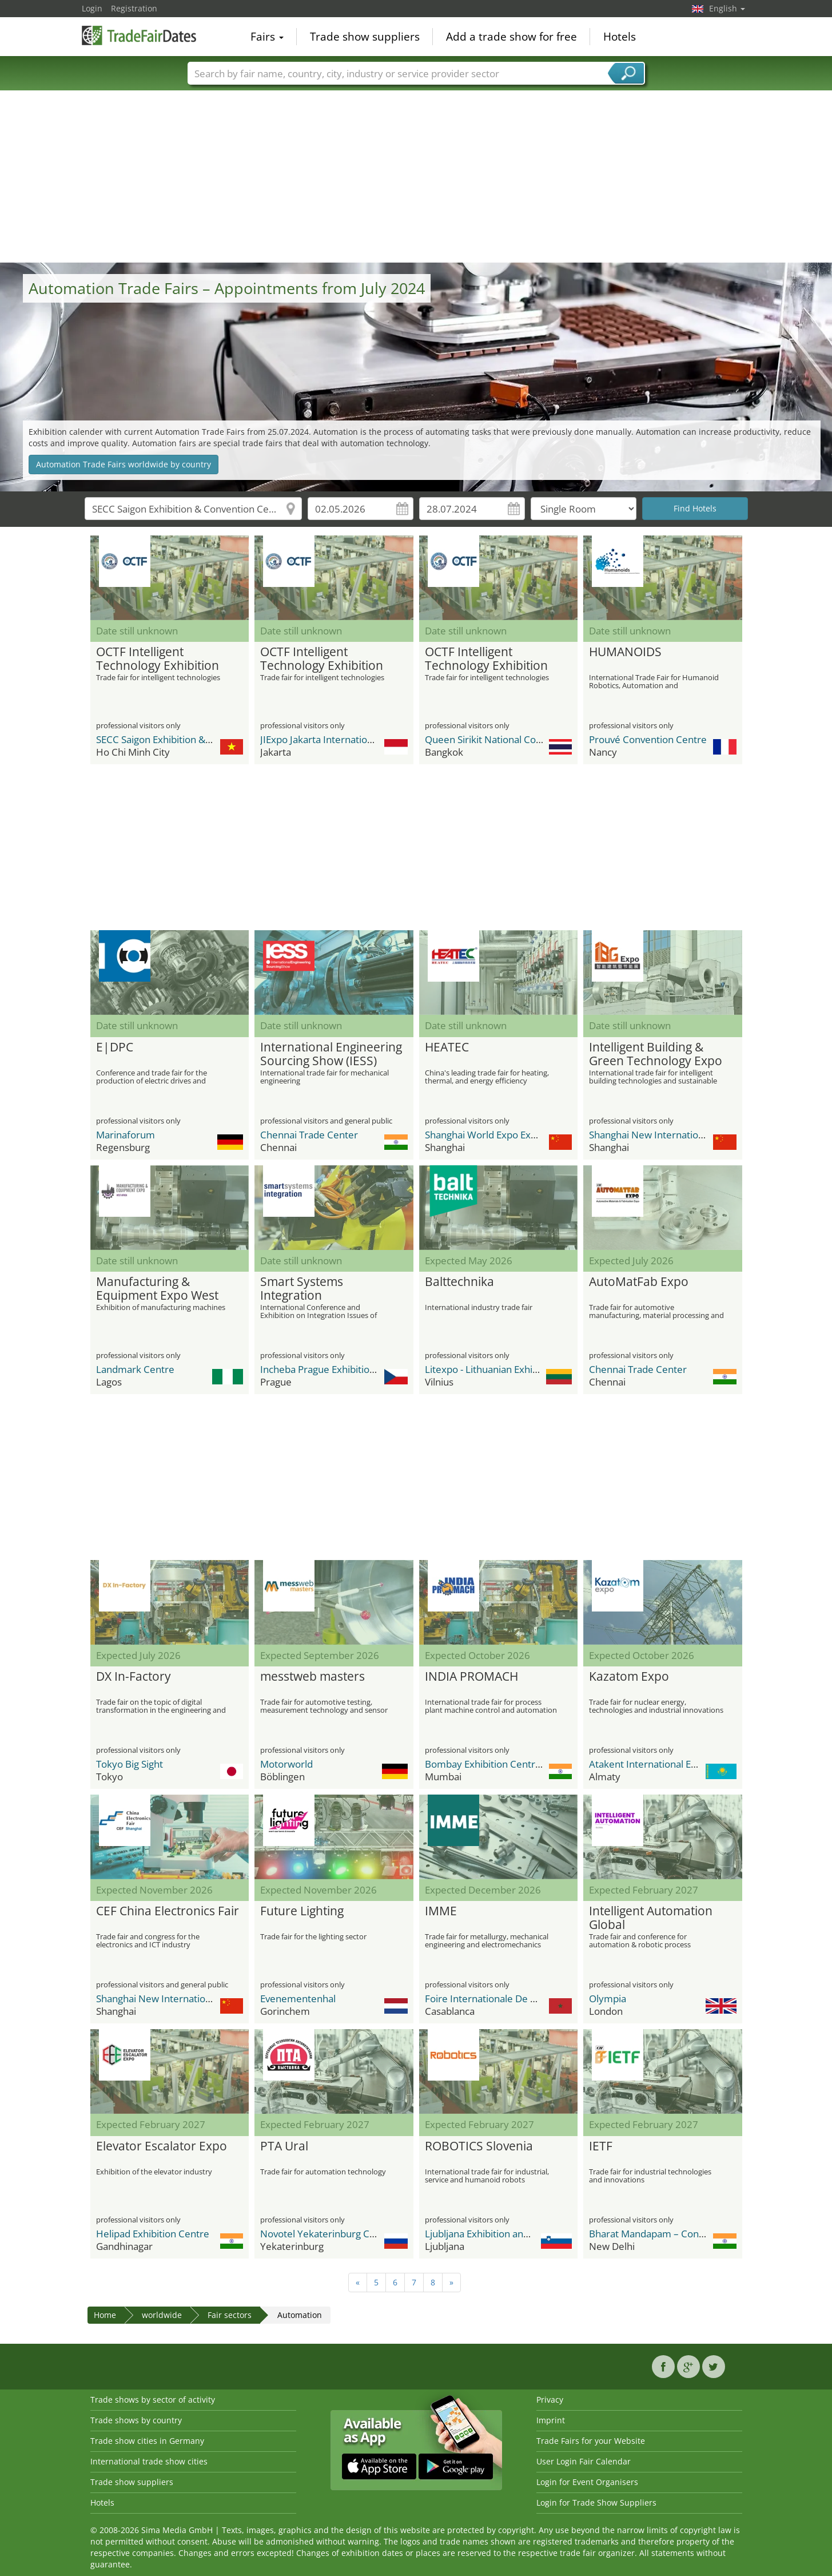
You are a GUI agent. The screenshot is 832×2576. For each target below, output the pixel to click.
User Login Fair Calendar (583, 2461)
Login (92, 8)
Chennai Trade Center (309, 1134)
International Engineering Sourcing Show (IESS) (331, 1054)
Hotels (619, 36)
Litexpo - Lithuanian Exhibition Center (508, 1369)
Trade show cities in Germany (147, 2440)
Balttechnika (459, 1282)
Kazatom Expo (629, 1676)
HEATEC (447, 1047)
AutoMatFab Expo (638, 1282)
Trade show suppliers (365, 36)
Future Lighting (302, 1911)
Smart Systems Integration (301, 1289)
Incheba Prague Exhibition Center (334, 1369)
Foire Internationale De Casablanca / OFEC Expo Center (547, 1998)
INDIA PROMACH (471, 1676)
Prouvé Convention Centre (648, 739)
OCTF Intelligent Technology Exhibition (157, 659)
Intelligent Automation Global (650, 1918)
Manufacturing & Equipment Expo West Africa (157, 1289)
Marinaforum (125, 1134)
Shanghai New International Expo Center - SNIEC (696, 1134)
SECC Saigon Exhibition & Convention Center (194, 739)
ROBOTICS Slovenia (479, 2146)
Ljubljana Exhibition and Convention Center (520, 2233)
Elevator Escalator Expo (161, 2146)
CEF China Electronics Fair (167, 1911)
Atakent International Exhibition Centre (675, 1764)
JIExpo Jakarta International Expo (332, 739)
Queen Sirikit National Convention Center (516, 739)
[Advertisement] (416, 177)
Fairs (267, 36)
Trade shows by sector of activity (152, 2399)
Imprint (550, 2420)
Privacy (549, 2399)
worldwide (162, 2314)
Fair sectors (230, 2314)
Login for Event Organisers (587, 2481)
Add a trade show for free (511, 36)
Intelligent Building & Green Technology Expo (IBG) (655, 1054)
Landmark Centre (135, 1369)
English (727, 8)
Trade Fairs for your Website (590, 2440)
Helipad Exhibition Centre (152, 2233)
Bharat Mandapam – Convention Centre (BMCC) (695, 2233)
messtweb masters (312, 1676)
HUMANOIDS (625, 652)
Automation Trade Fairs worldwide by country (123, 464)
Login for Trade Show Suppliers (596, 2502)
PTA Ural (284, 2146)
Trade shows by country (136, 2420)
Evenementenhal (298, 1998)
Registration (134, 8)
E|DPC (114, 1047)
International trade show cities (149, 2461)
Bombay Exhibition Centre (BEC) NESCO (512, 1764)
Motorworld (286, 1764)
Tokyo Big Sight (129, 1764)
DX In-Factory (133, 1676)
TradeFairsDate (139, 35)
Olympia (607, 1998)
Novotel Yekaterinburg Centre (327, 2233)
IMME (441, 1911)
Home (105, 2314)
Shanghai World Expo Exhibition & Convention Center (542, 1134)
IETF (600, 2146)
